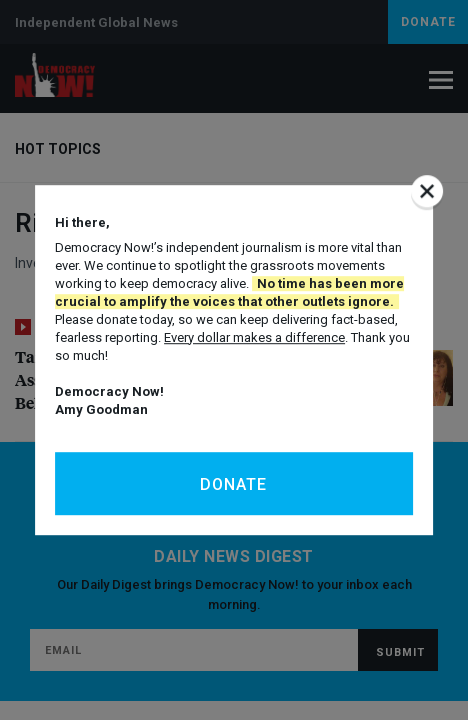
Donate (233, 484)
